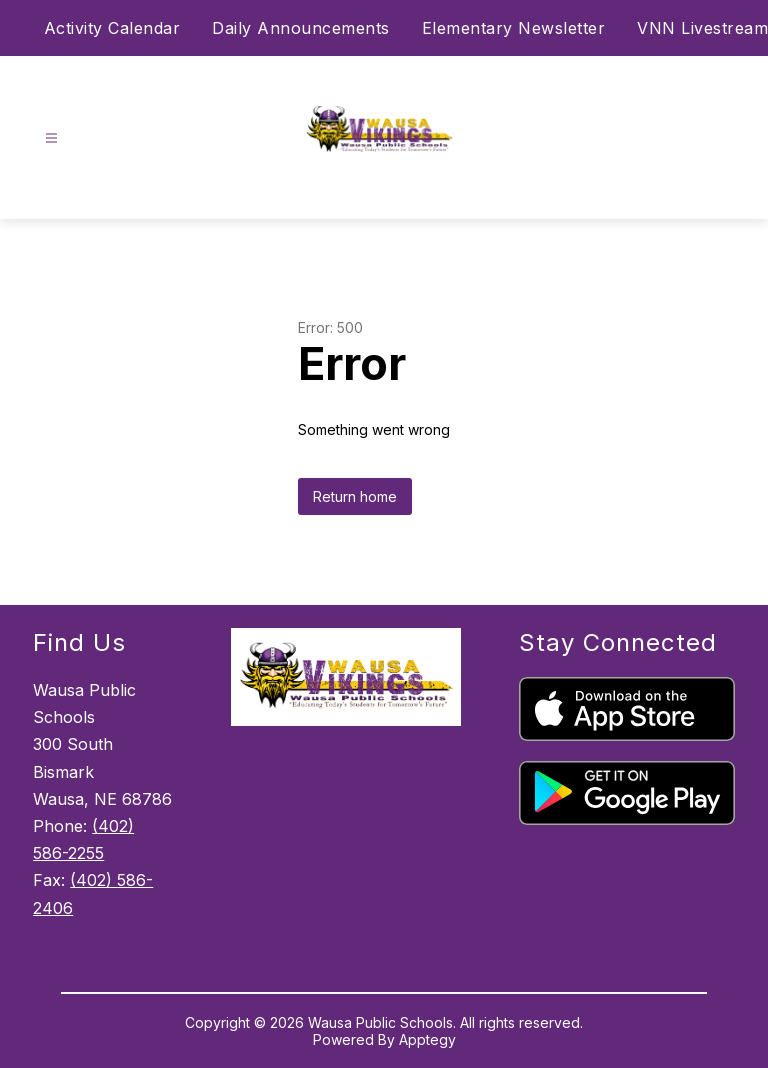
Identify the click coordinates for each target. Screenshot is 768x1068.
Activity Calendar (112, 28)
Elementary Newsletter (514, 28)
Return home (355, 496)
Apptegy (427, 1039)
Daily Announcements (301, 28)
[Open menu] (51, 138)
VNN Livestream (702, 28)
